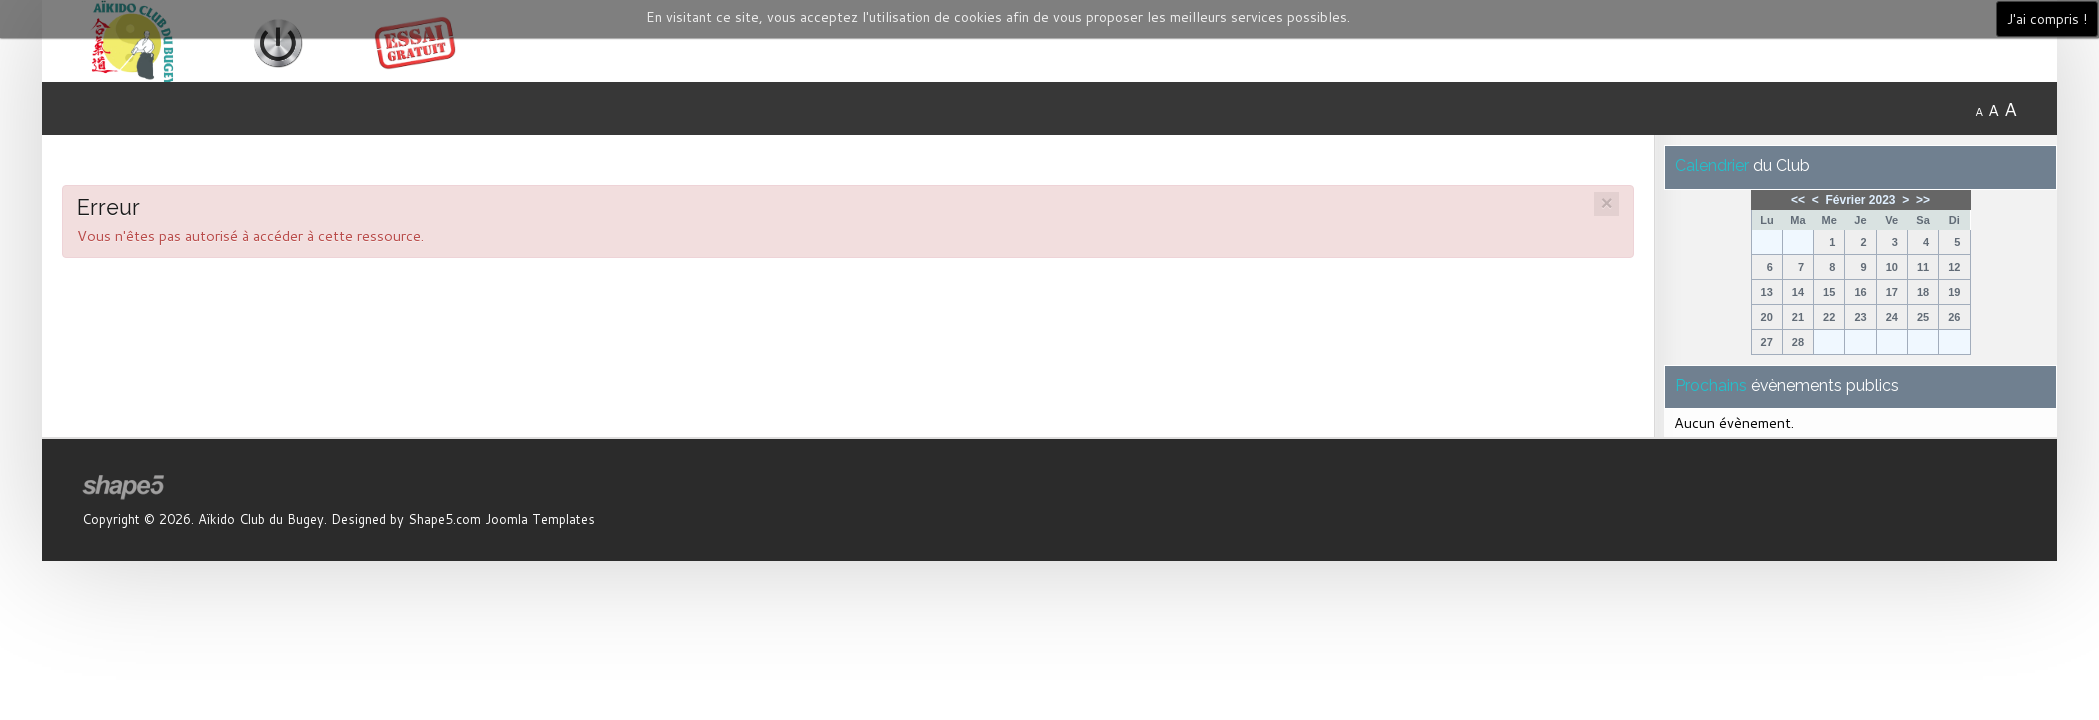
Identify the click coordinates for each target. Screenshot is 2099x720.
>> (1923, 200)
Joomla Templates (540, 519)
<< (1798, 200)
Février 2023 (1860, 200)
